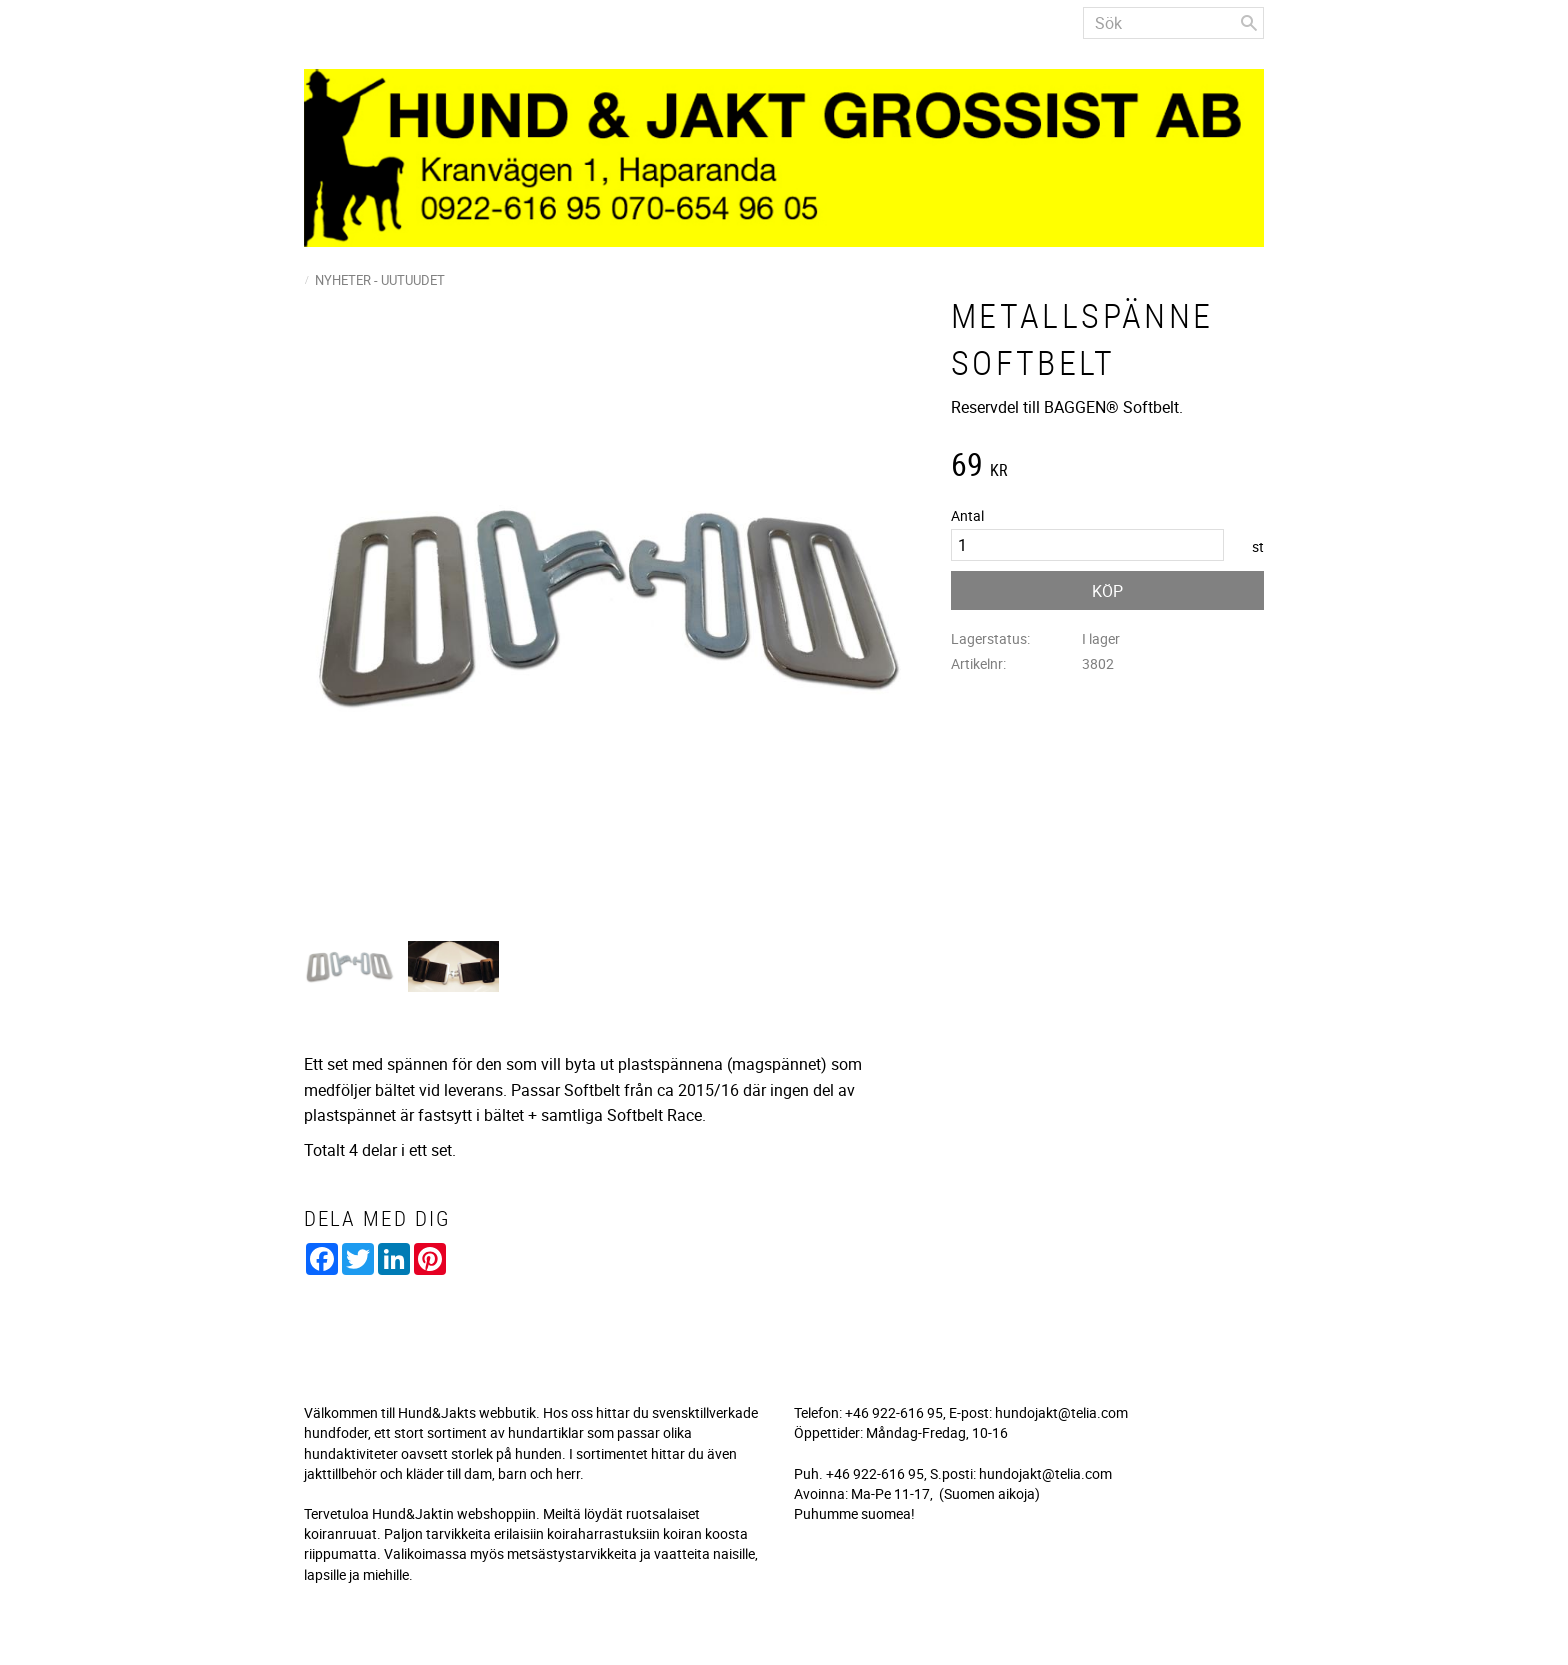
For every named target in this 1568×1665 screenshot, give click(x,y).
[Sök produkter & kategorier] (1173, 23)
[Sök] (1249, 23)
